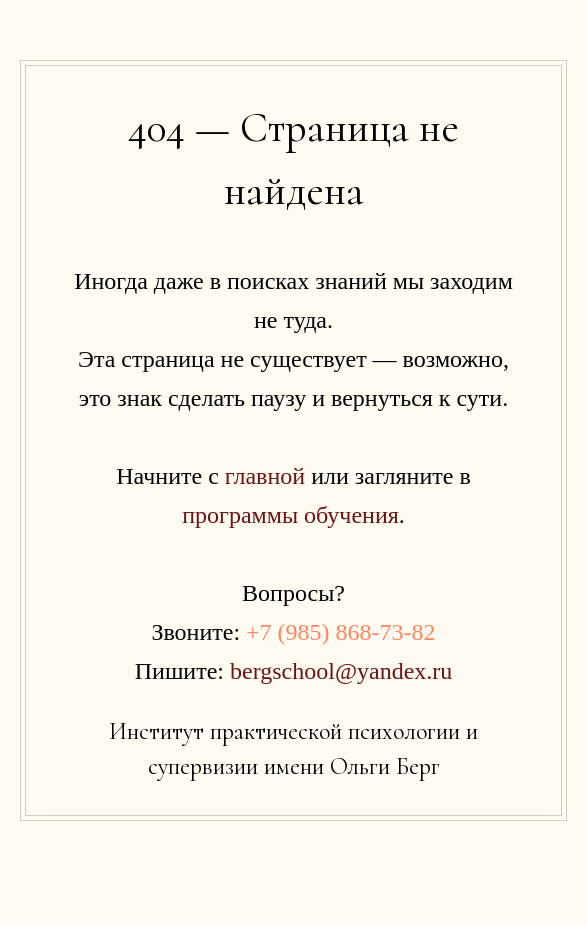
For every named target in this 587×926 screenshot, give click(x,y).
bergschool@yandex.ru (341, 671)
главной (265, 476)
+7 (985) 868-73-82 (341, 632)
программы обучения (290, 515)
